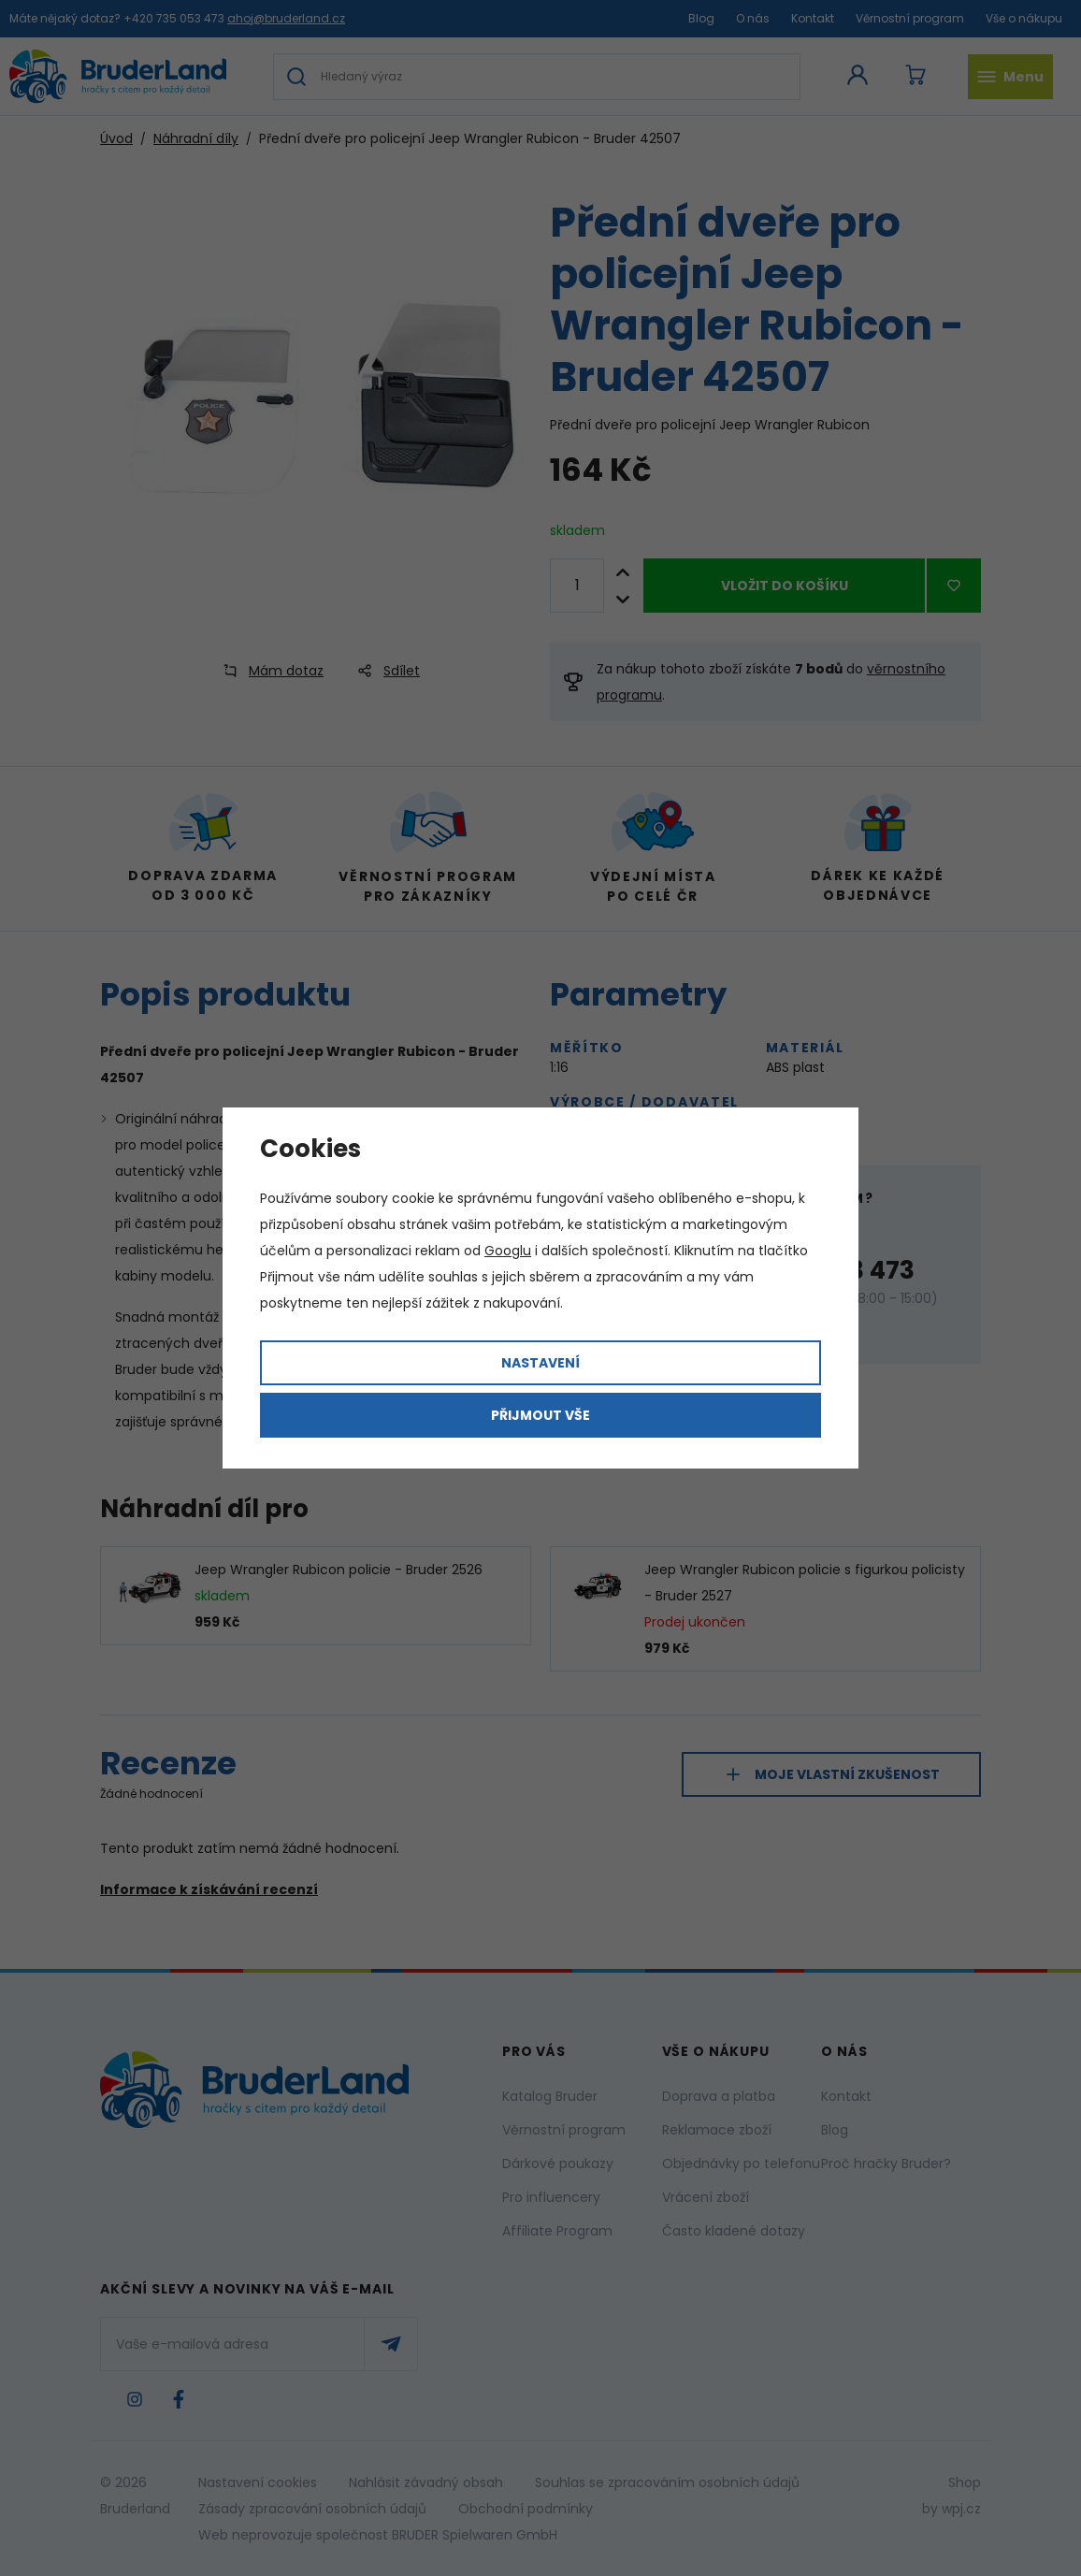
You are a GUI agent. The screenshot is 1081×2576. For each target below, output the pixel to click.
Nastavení (540, 1362)
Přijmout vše (540, 1415)
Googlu (507, 1250)
